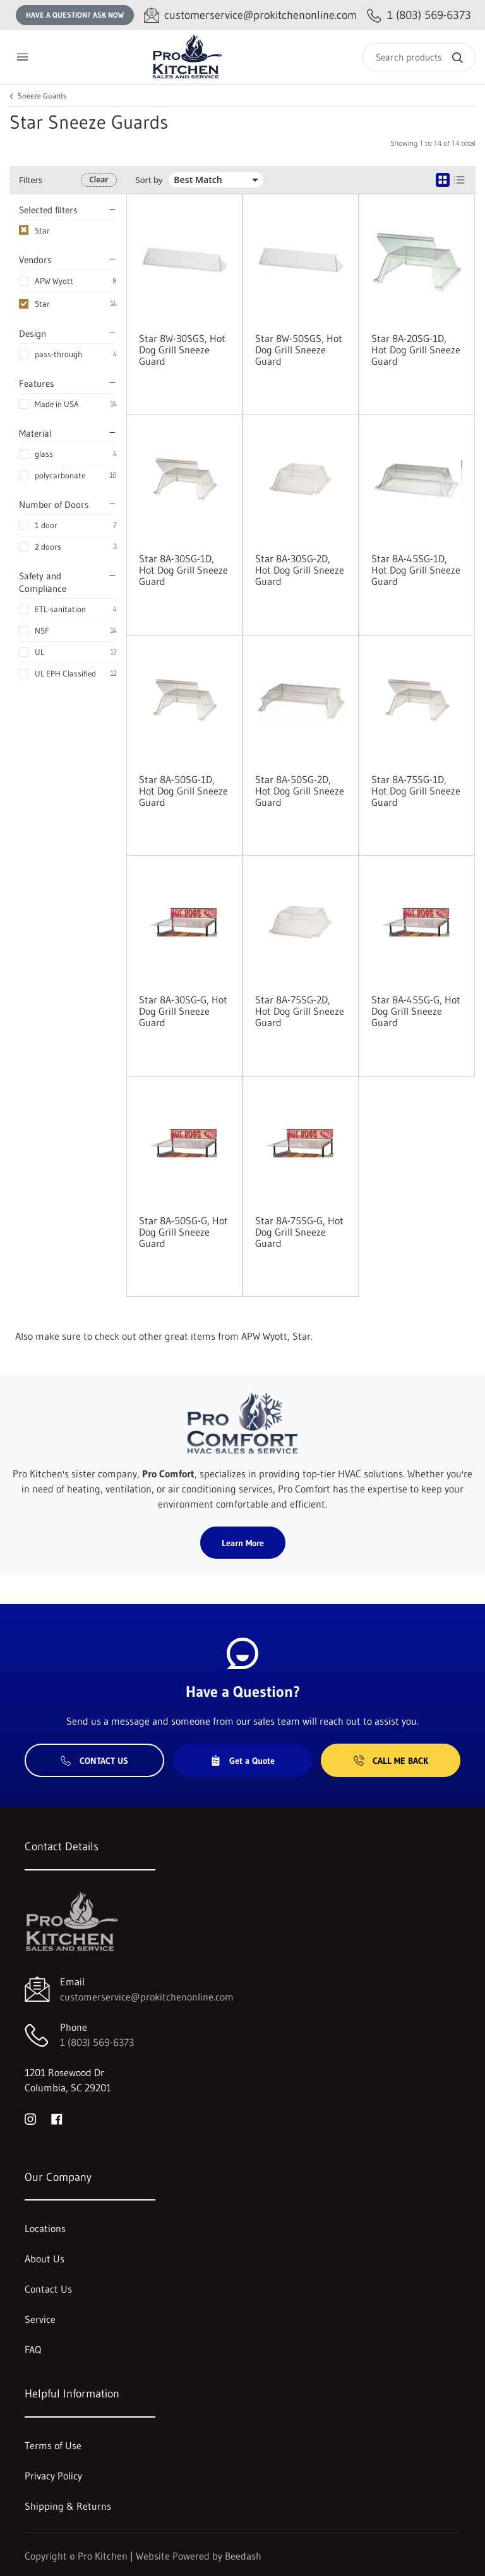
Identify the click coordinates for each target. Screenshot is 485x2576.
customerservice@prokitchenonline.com (147, 1996)
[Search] (419, 57)
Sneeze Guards (42, 96)
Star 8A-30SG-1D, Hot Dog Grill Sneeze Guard (183, 570)
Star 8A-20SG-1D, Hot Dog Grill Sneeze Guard (415, 350)
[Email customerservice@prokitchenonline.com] (250, 15)
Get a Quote (242, 1760)
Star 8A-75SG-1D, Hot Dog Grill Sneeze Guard (415, 791)
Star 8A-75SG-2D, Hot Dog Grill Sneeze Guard (299, 1011)
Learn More (243, 1543)
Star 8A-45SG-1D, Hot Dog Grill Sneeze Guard (415, 570)
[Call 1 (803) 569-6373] (419, 15)
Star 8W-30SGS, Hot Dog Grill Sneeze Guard (182, 350)
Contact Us (94, 1760)
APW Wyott (54, 281)
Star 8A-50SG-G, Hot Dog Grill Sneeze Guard (183, 1232)
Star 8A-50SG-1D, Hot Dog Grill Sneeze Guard (183, 791)
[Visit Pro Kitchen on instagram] (30, 2118)
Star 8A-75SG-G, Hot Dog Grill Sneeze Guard (299, 1232)
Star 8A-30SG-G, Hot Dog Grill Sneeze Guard (183, 1011)
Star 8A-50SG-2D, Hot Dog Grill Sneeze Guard (299, 791)
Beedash (243, 2555)
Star (42, 303)
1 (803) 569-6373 (97, 2042)
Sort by (149, 180)
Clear (98, 179)
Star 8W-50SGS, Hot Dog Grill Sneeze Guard (298, 350)
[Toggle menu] (22, 57)
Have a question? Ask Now (75, 15)
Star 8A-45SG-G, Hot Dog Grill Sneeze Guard (415, 1011)
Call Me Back (391, 1760)
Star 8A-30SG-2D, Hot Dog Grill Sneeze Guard (299, 570)
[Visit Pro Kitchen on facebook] (57, 2118)
